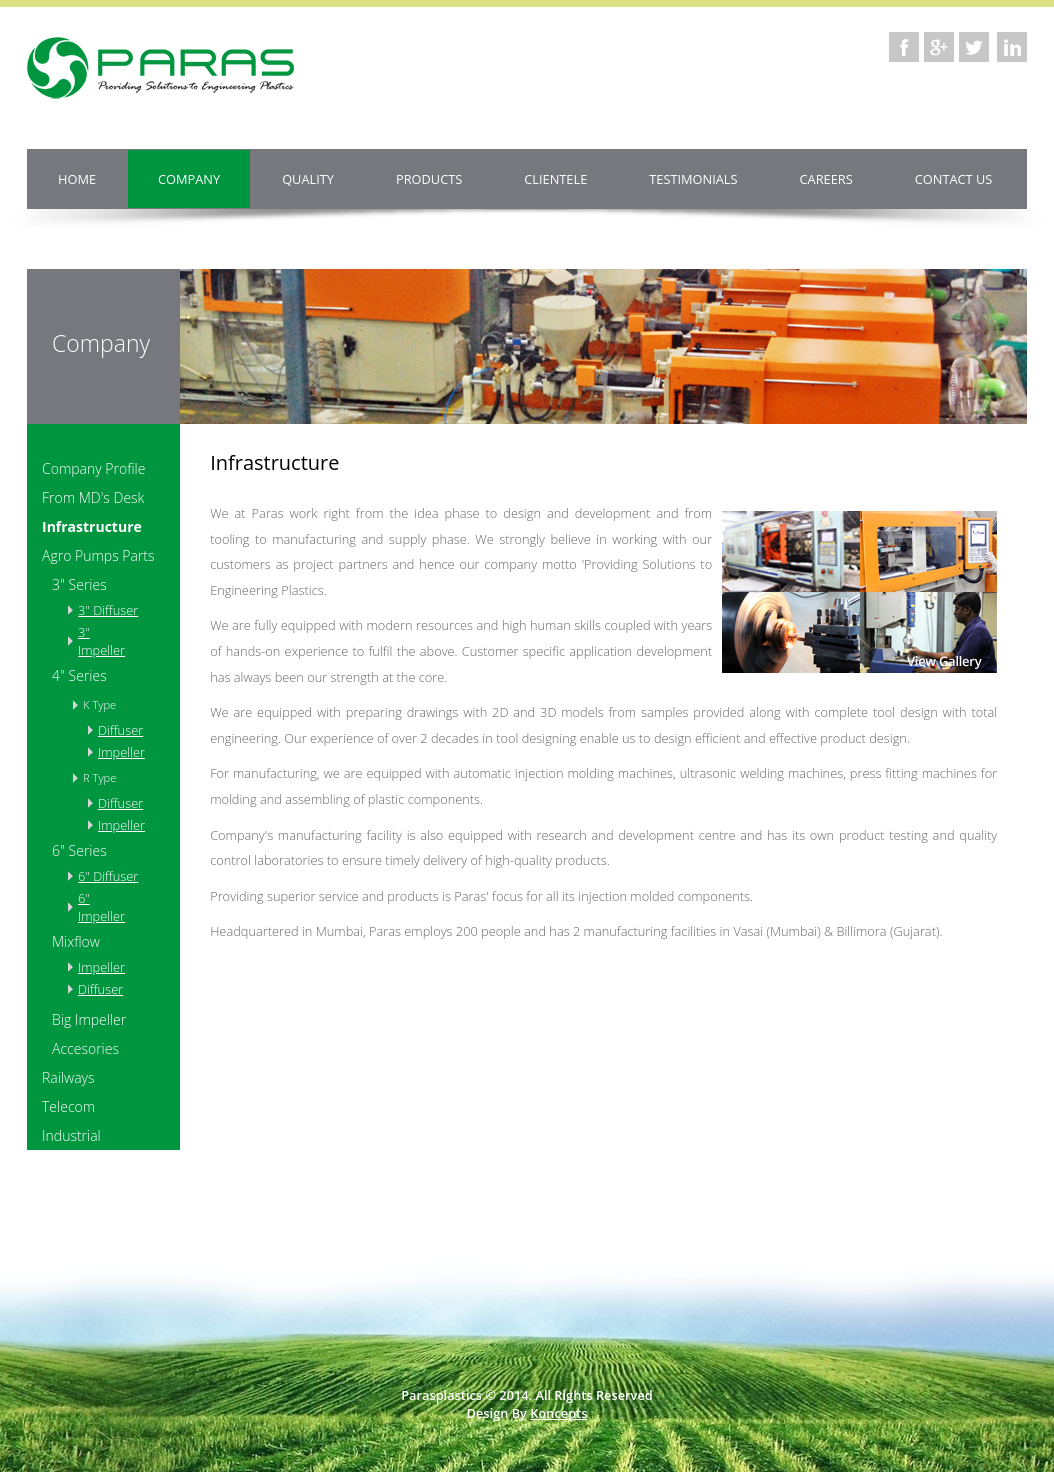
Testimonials (693, 179)
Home (77, 179)
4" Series (79, 675)
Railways (68, 1077)
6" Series (79, 850)
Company (189, 179)
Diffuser (114, 730)
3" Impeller (101, 641)
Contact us (954, 179)
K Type (99, 704)
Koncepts (558, 1413)
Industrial (71, 1135)
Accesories (85, 1048)
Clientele (555, 179)
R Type (99, 777)
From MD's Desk (93, 497)
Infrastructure (92, 526)
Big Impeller (89, 1019)
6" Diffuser (108, 876)
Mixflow (76, 941)
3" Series (79, 584)
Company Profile (93, 468)
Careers (826, 179)
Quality (308, 179)
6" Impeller (101, 907)
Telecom (68, 1106)
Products (429, 179)
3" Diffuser (108, 610)
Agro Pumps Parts (98, 555)
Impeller (114, 752)
